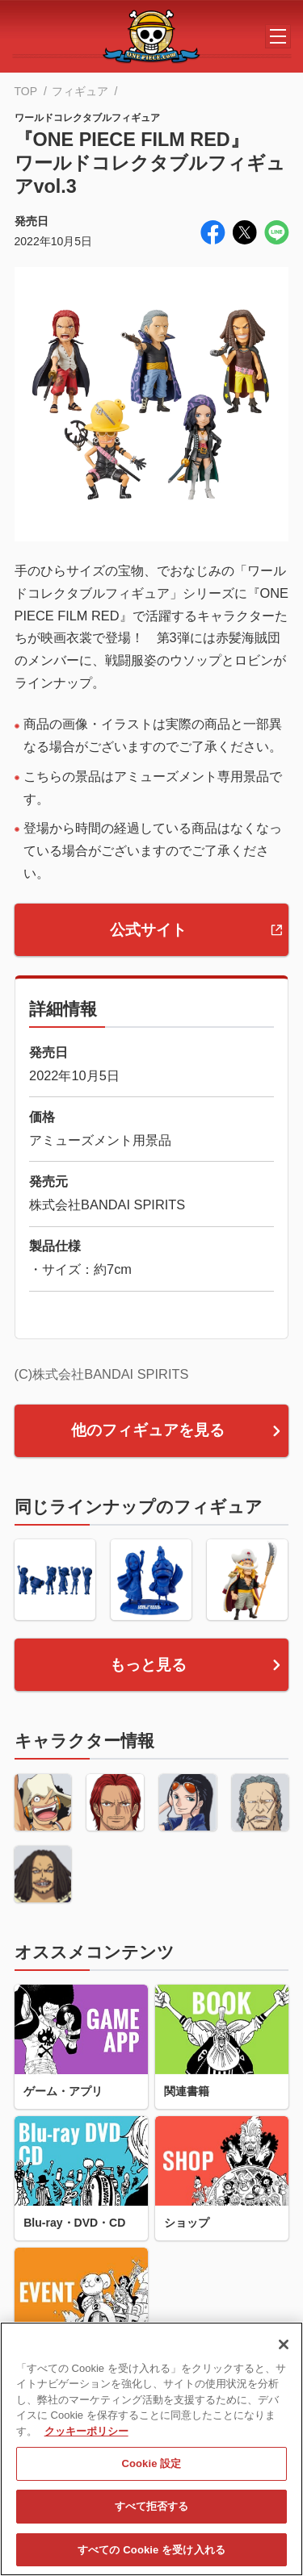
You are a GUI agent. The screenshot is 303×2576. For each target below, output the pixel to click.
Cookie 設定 (151, 2476)
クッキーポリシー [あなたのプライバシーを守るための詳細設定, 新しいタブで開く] (86, 2443)
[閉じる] (283, 2356)
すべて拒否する (152, 2519)
